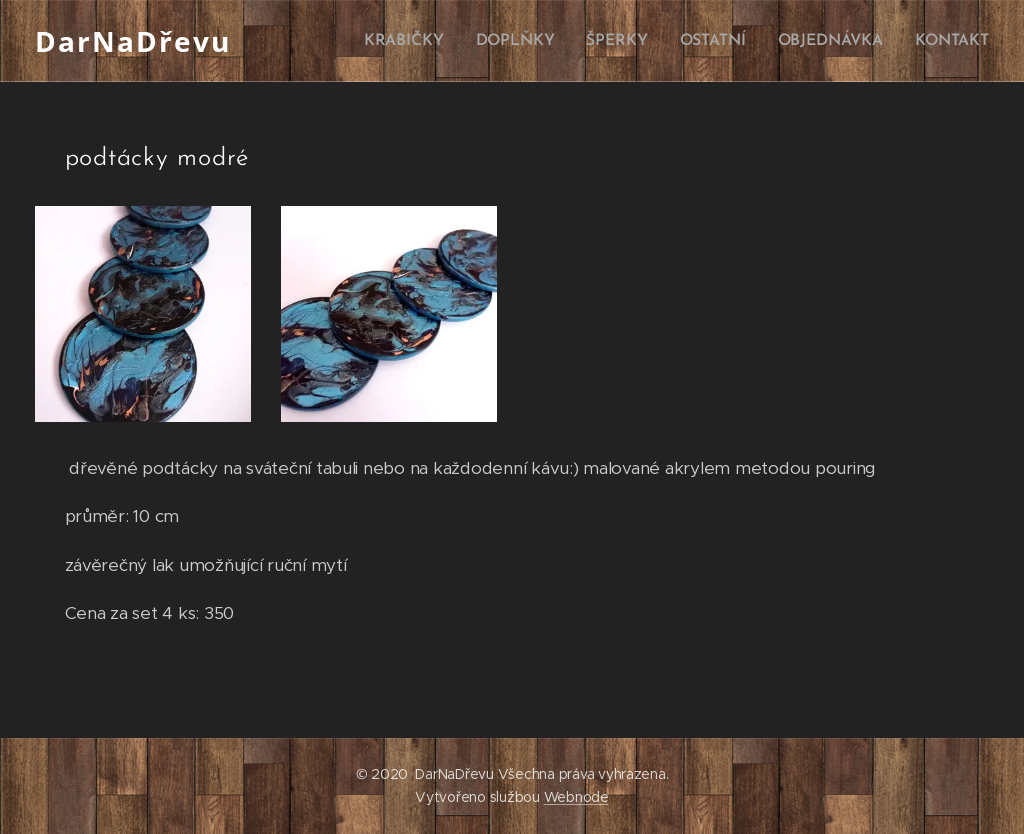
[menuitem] (415, 41)
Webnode (576, 797)
